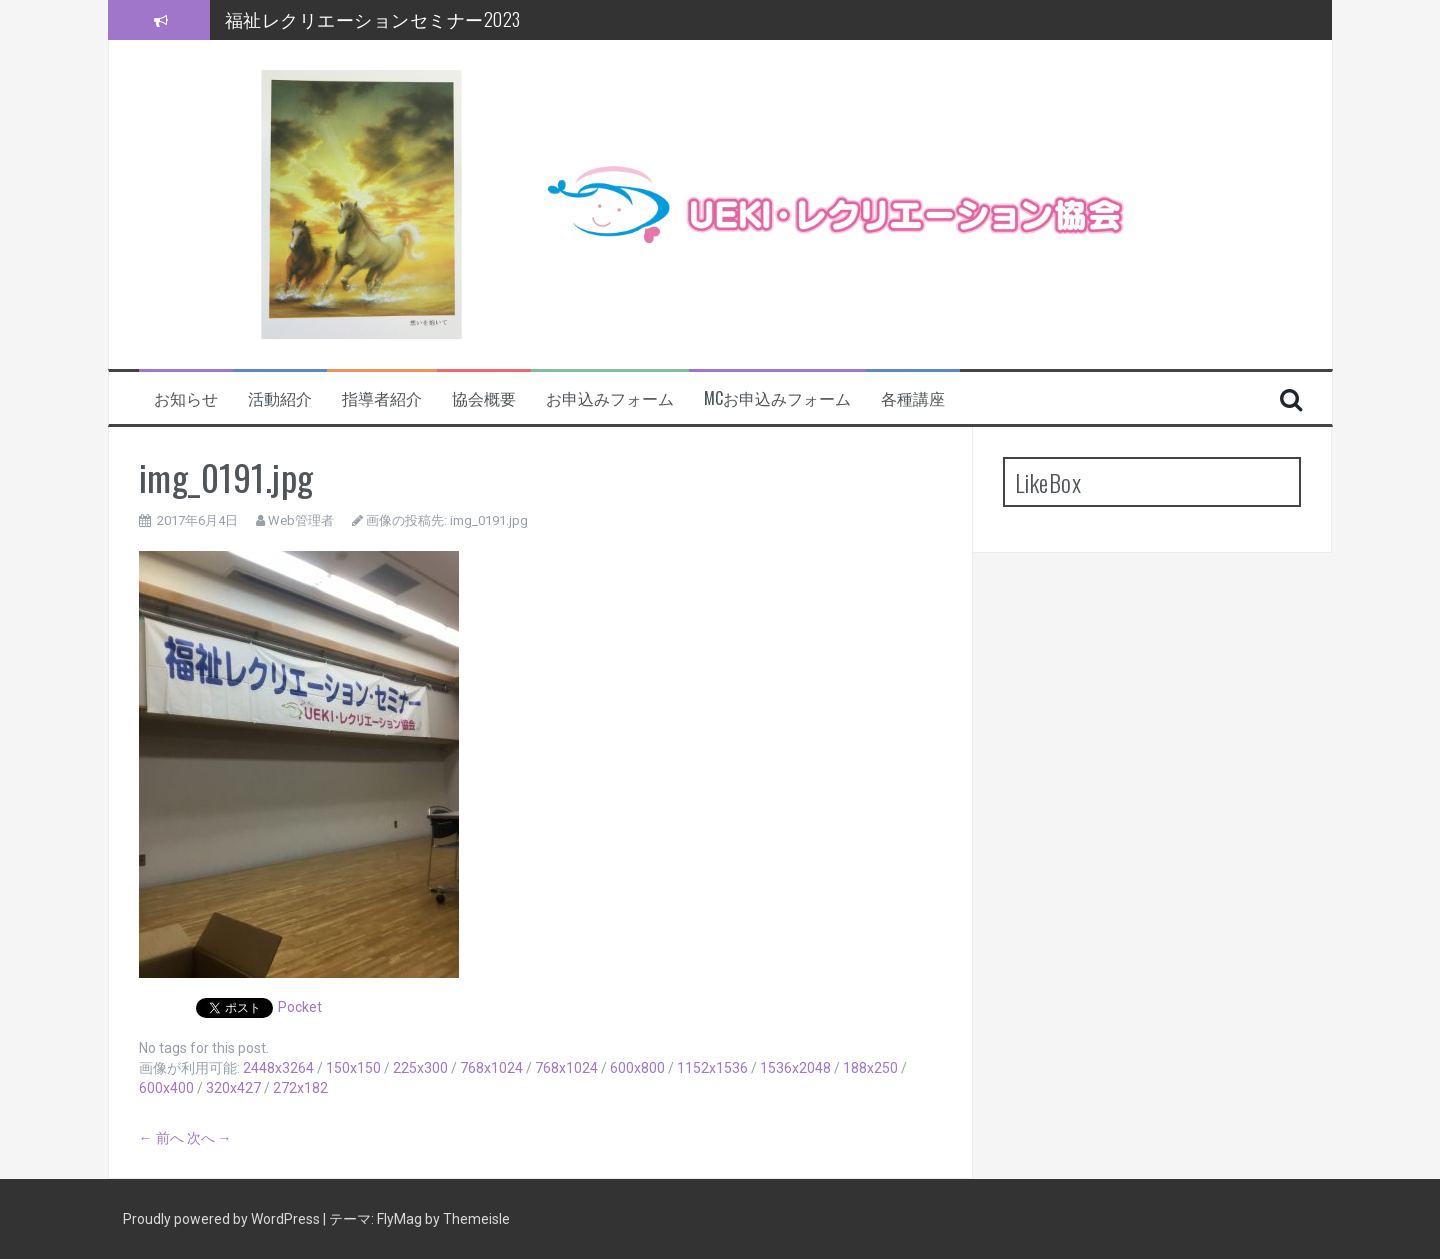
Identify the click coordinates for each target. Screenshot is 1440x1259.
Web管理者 (301, 520)
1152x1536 (712, 1068)
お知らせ (186, 398)
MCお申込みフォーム (777, 398)
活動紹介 (280, 398)
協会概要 (484, 398)
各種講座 (913, 398)
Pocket (300, 1007)
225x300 (420, 1068)
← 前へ (161, 1138)
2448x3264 (278, 1068)
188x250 (870, 1068)
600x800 (637, 1068)
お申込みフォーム (610, 398)
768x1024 (491, 1068)
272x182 (300, 1088)
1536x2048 (795, 1068)
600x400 (166, 1088)
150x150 (353, 1068)
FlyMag (399, 1219)
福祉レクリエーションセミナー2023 (373, 19)
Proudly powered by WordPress (223, 1219)
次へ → (209, 1138)
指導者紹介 (382, 398)
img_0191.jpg (489, 520)
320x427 (233, 1088)
